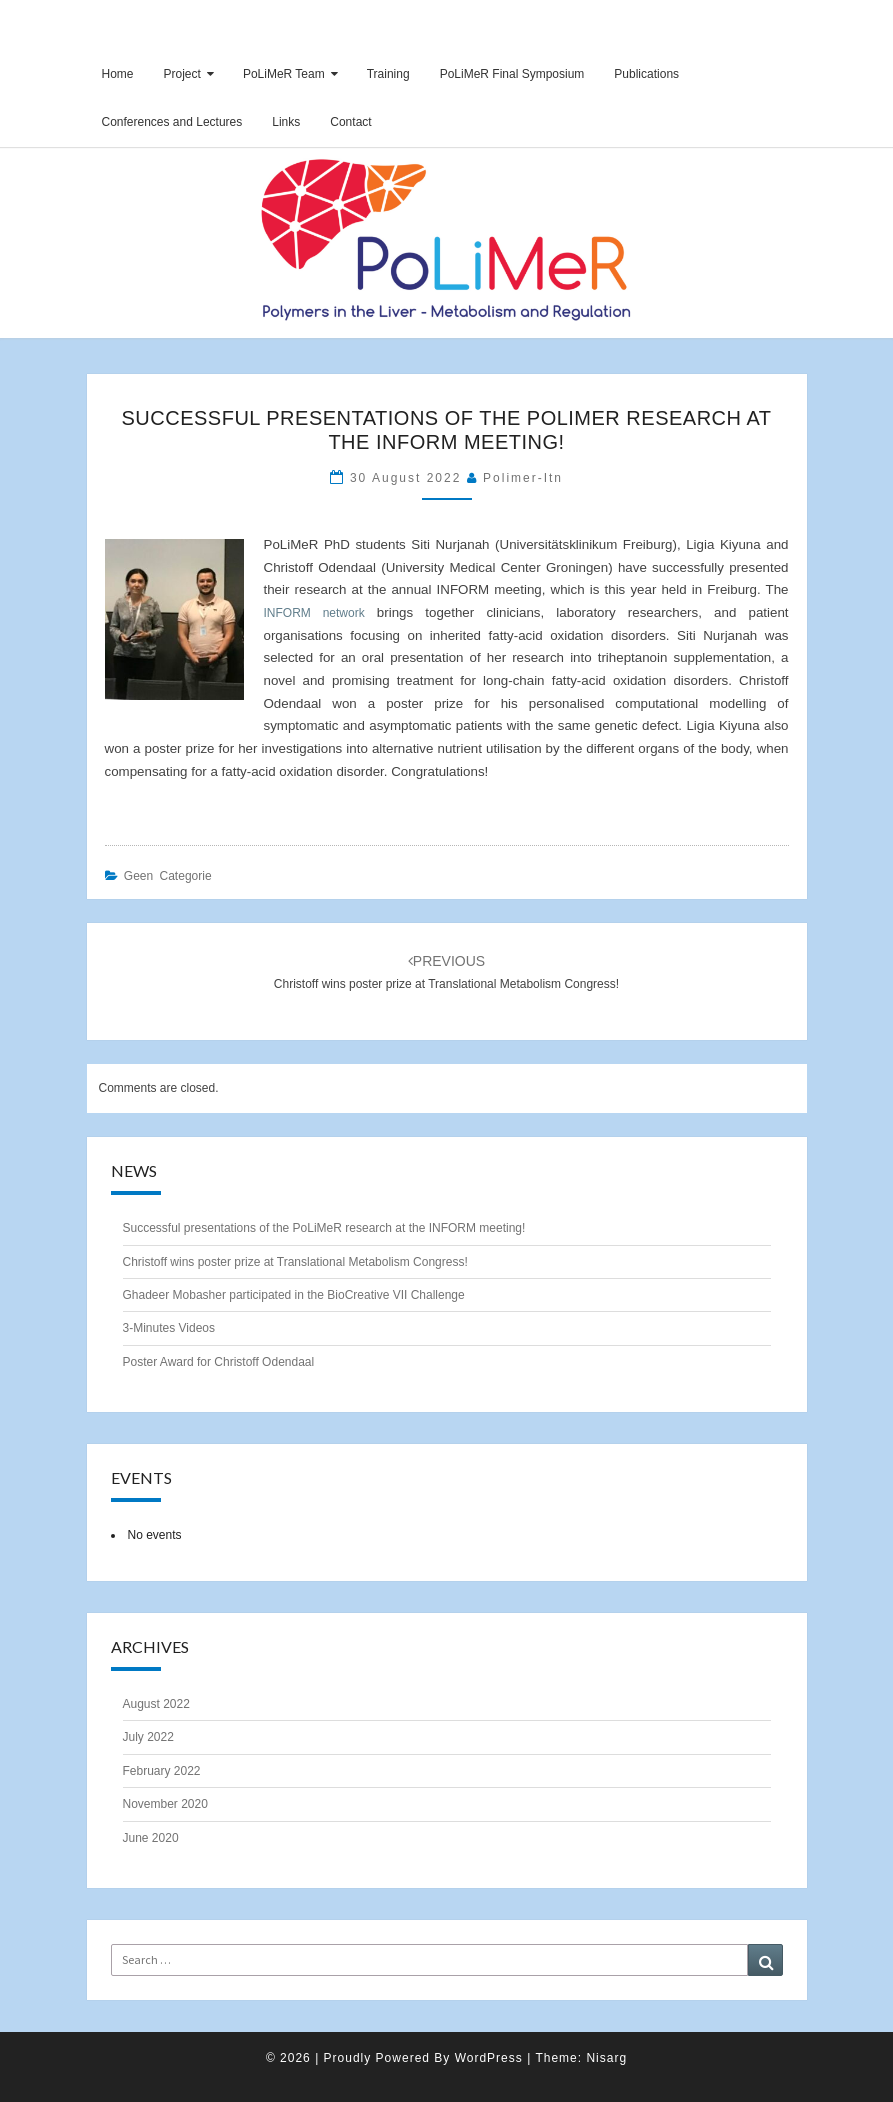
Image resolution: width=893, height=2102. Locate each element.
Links (286, 122)
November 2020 (165, 1804)
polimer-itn (523, 478)
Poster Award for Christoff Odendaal (219, 1362)
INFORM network (314, 613)
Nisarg (606, 2058)
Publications (646, 74)
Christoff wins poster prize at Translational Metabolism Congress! (295, 1262)
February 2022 (162, 1771)
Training (388, 74)
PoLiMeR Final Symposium (512, 74)
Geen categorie (168, 876)
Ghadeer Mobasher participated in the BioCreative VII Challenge (294, 1295)
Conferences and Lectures (172, 122)
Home (118, 74)
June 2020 (151, 1838)
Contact (350, 122)
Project (182, 74)
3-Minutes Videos (169, 1328)
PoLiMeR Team (284, 74)
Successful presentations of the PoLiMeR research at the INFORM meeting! (324, 1228)
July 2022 (148, 1737)
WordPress (489, 2058)
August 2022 (156, 1704)
